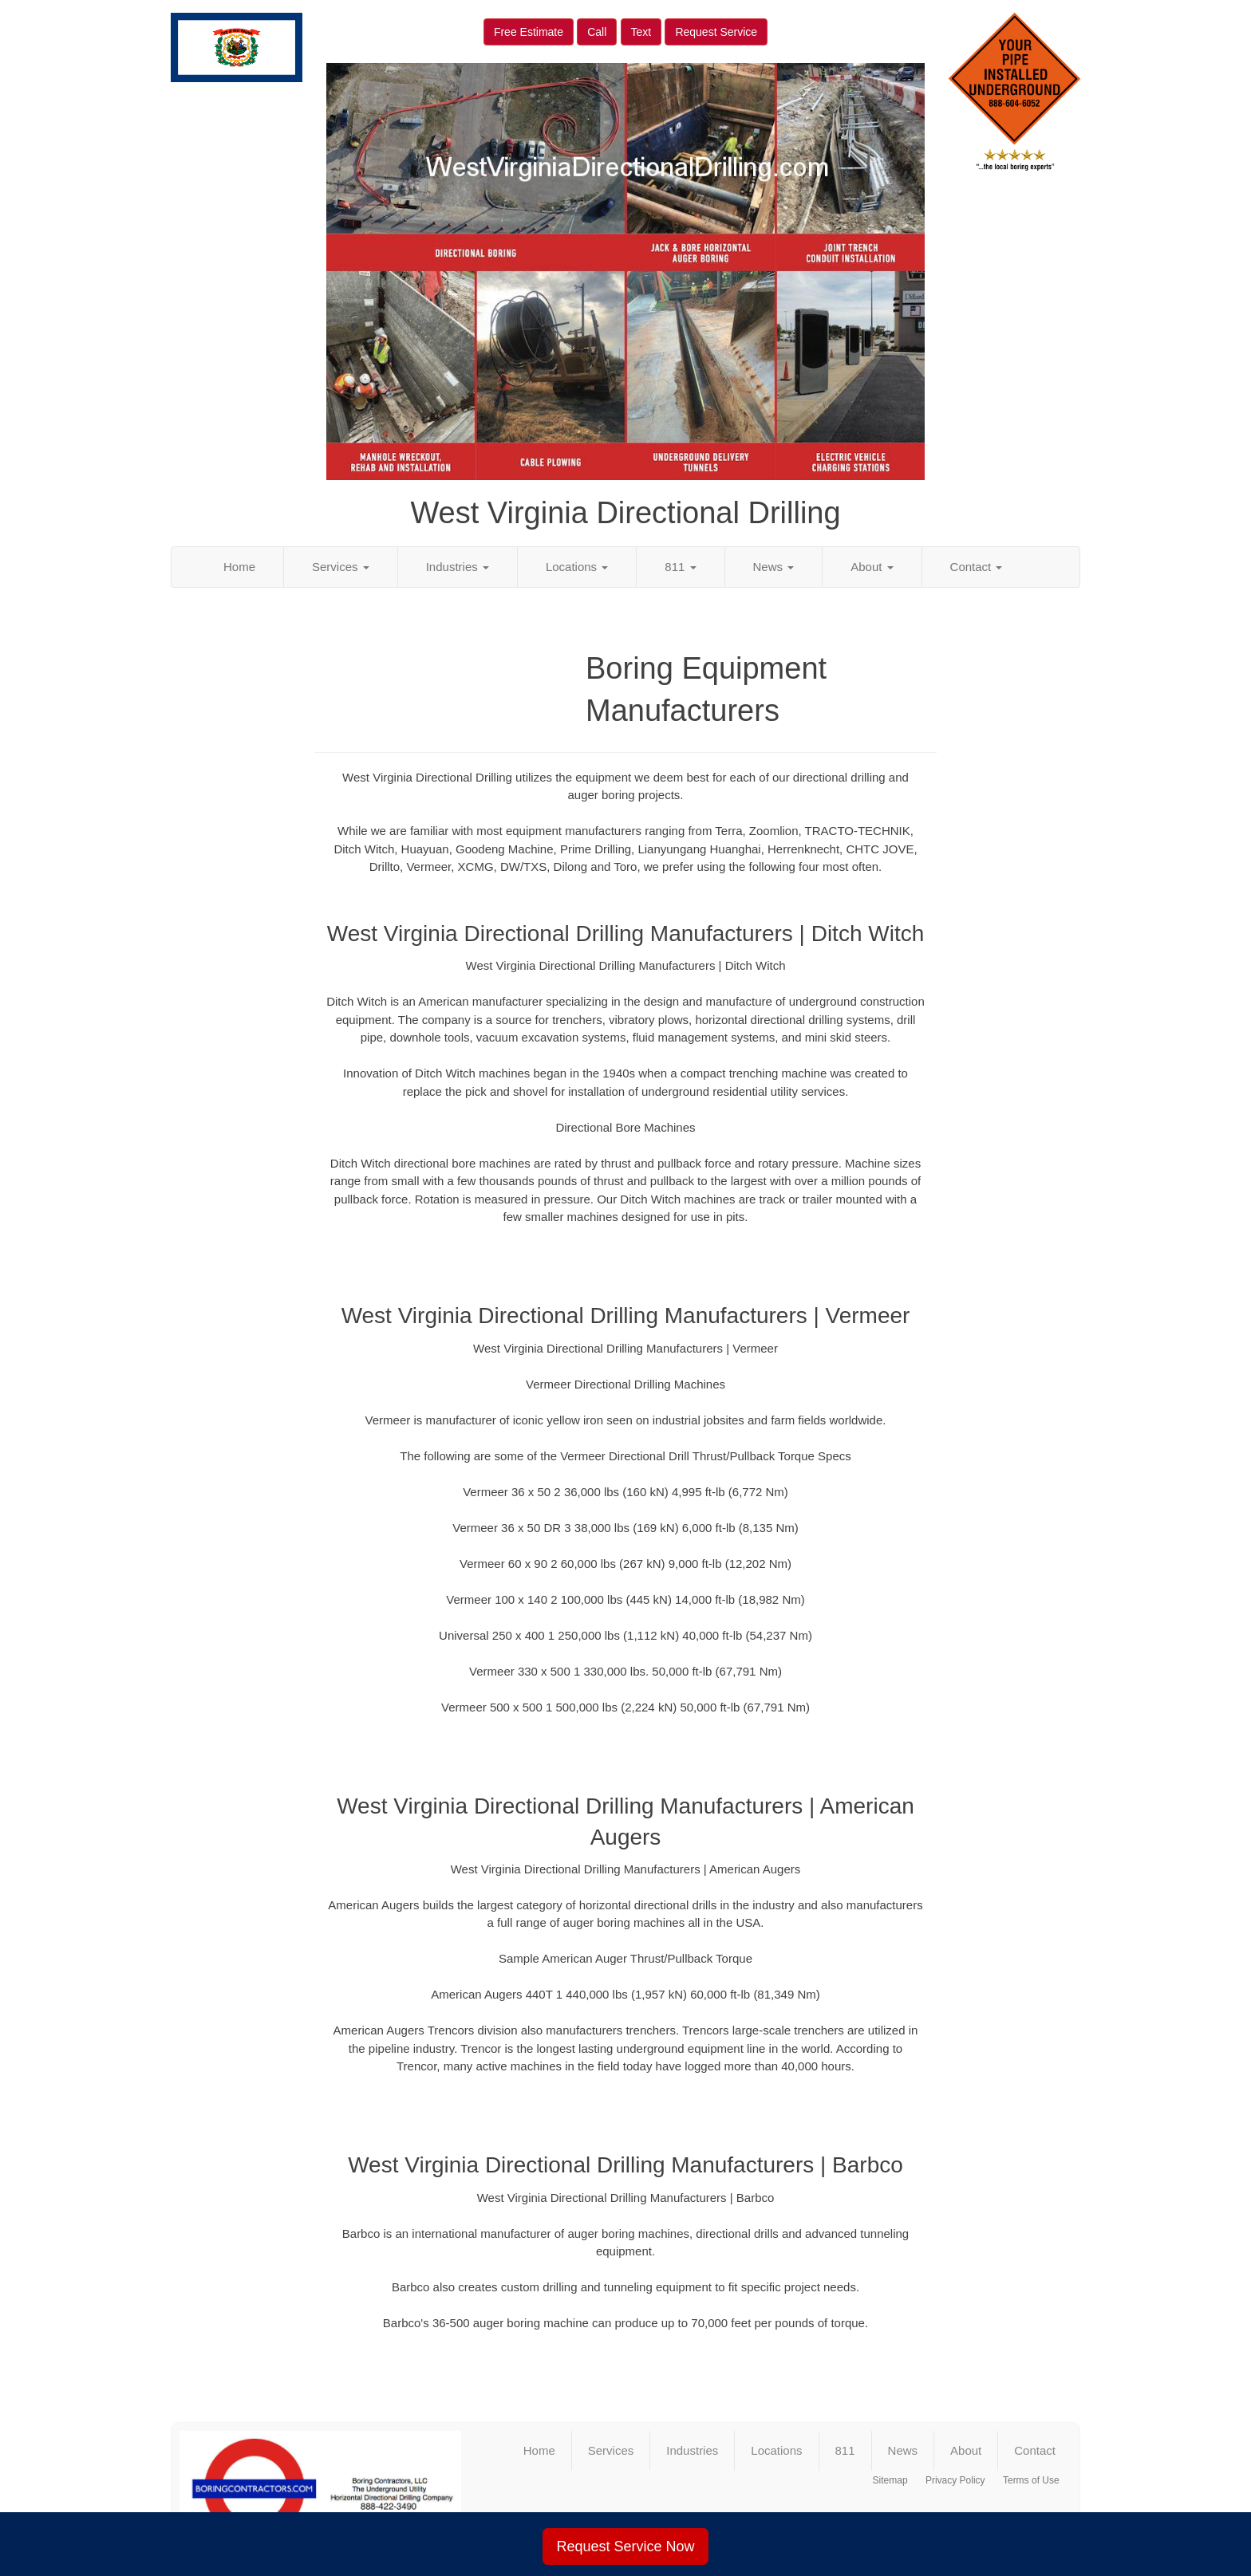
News (774, 566)
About (871, 566)
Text (641, 32)
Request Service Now (625, 2546)
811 (680, 566)
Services (340, 566)
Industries (457, 566)
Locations (577, 566)
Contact (976, 566)
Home (239, 566)
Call (596, 32)
